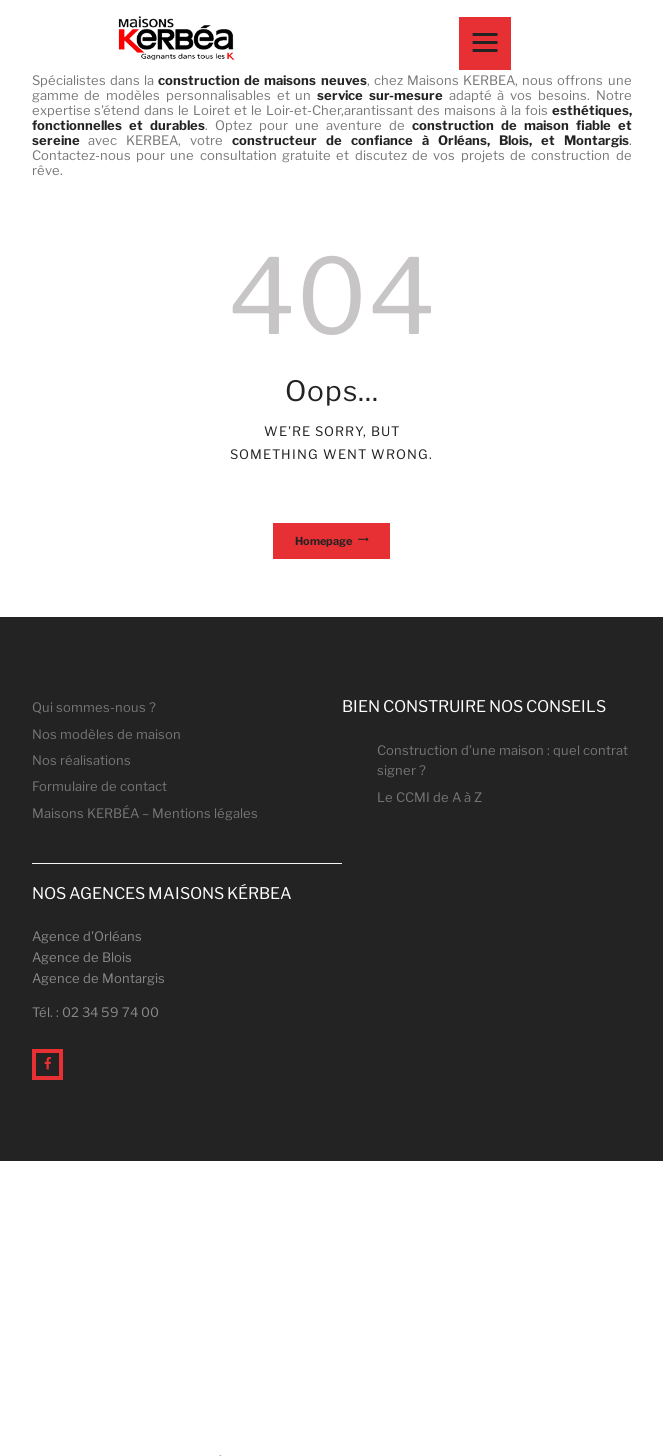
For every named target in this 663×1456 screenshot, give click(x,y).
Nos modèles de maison (106, 734)
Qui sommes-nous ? (94, 707)
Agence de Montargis (98, 978)
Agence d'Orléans (87, 936)
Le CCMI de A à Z (429, 797)
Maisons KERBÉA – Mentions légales (145, 813)
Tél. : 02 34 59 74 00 (95, 1012)
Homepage (323, 541)
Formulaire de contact (99, 786)
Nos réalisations (81, 760)
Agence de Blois (82, 957)
